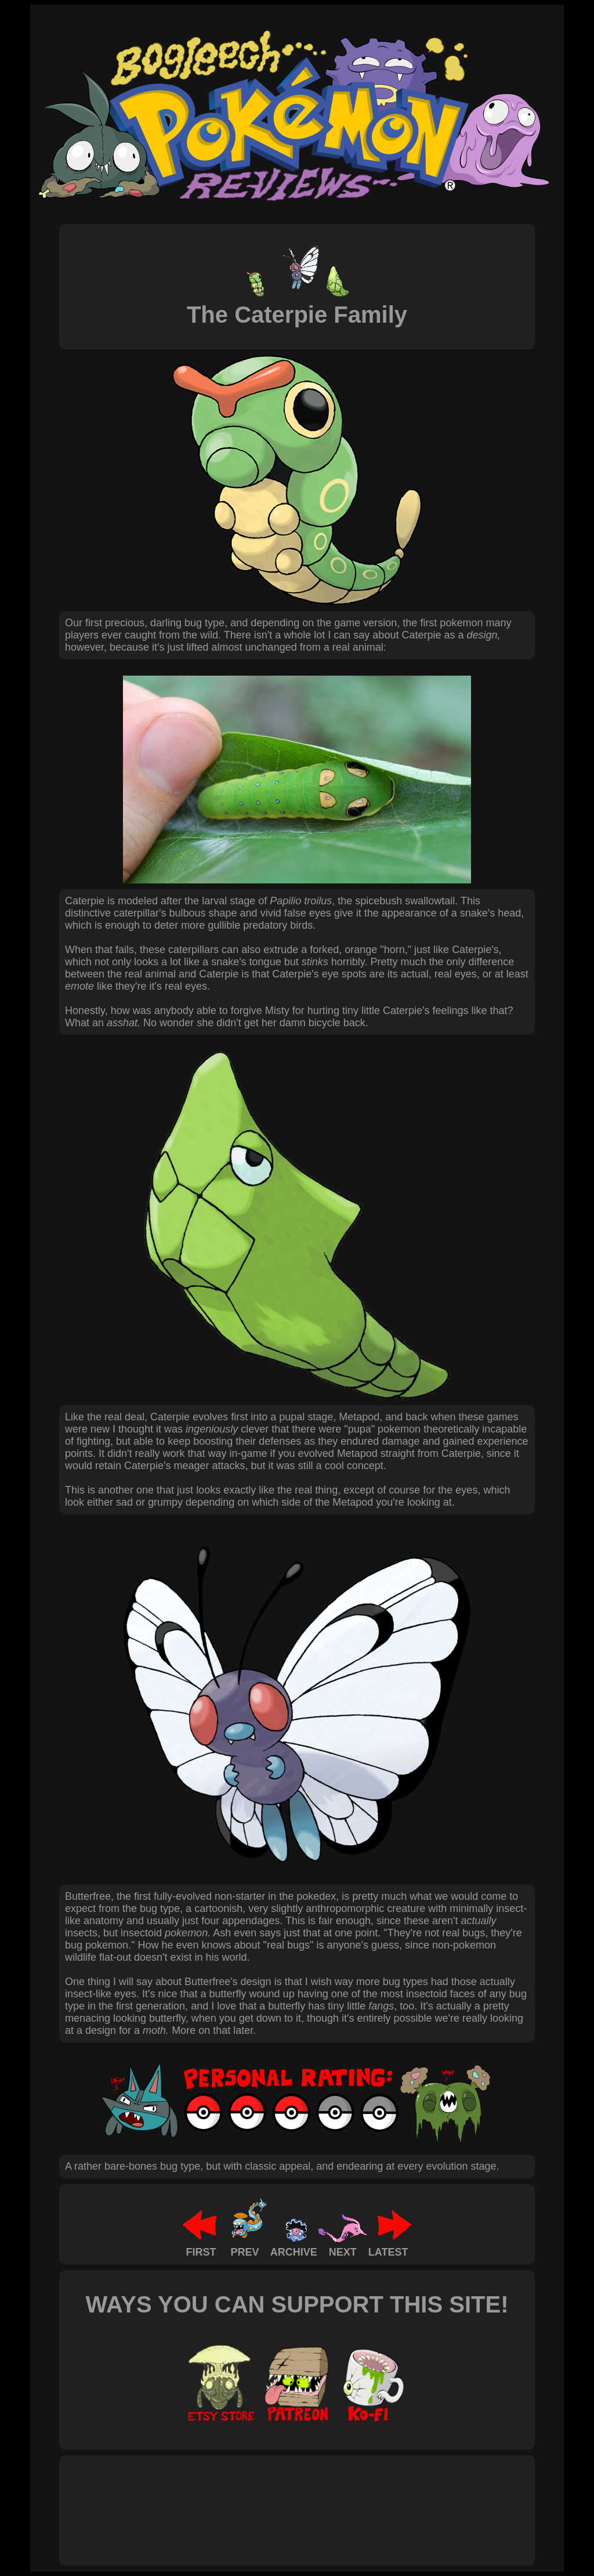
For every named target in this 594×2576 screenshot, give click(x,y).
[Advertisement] (276, 2498)
